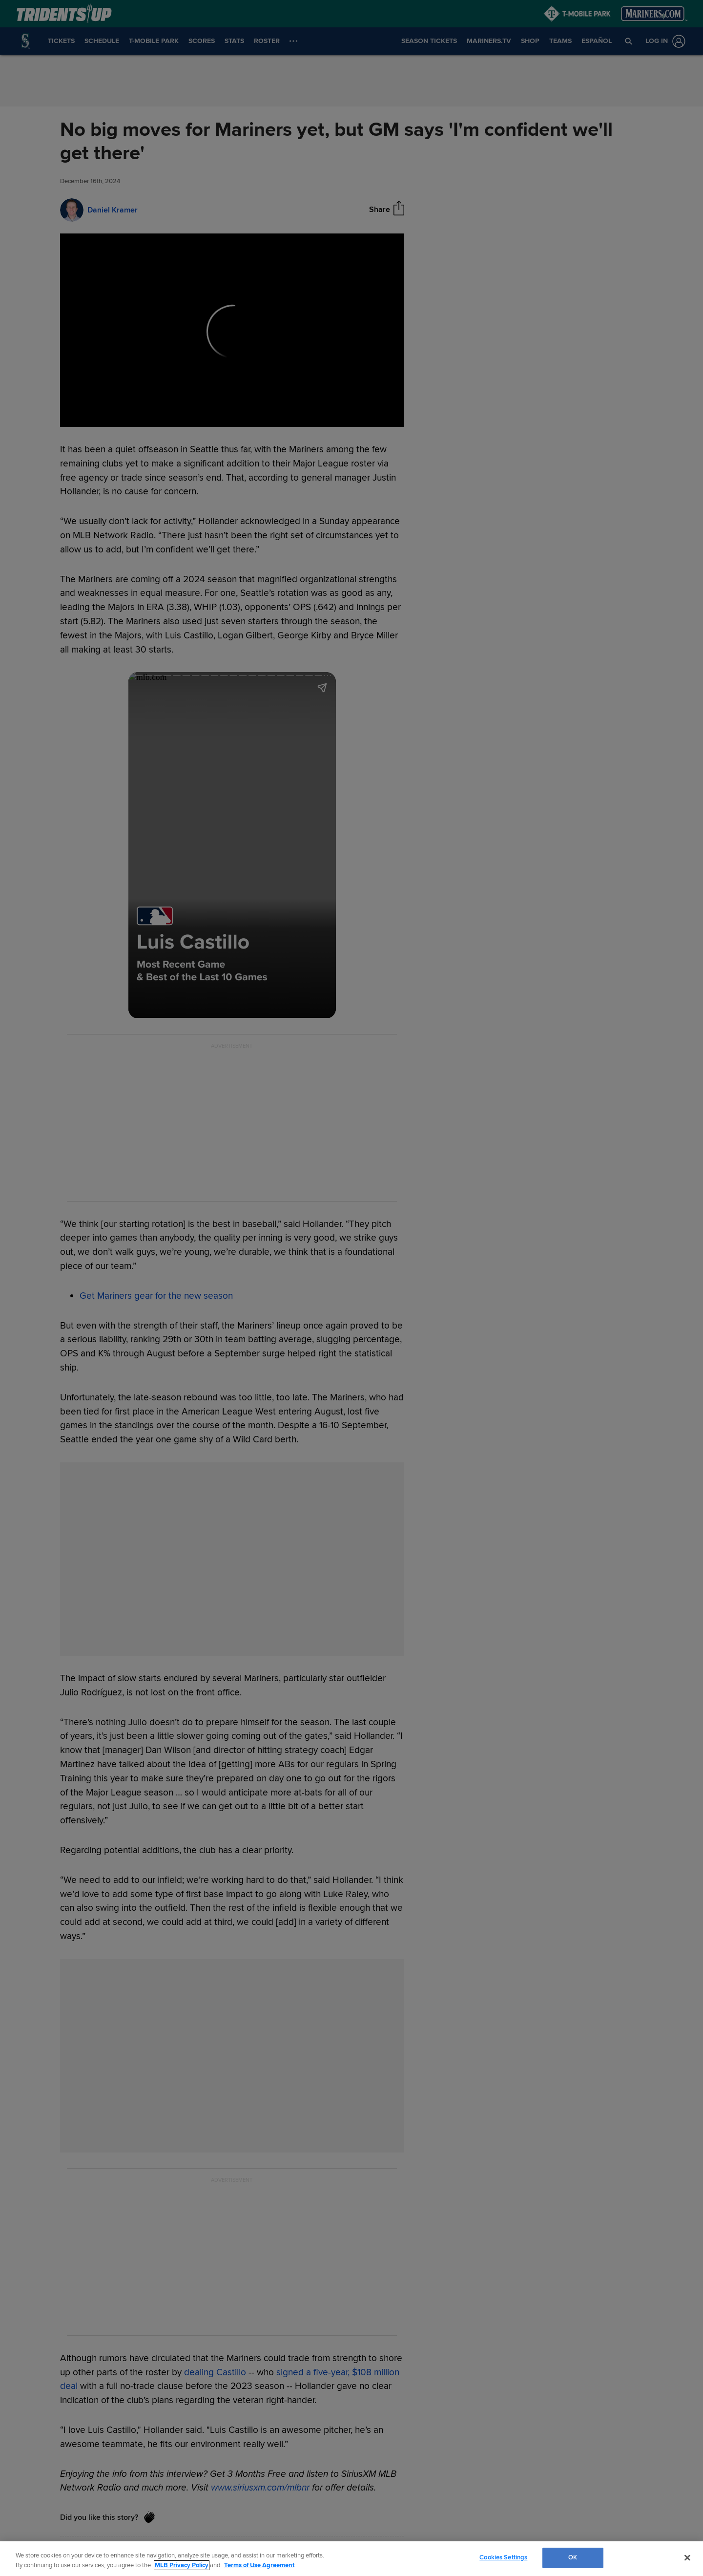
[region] (351, 2558)
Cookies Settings (503, 2557)
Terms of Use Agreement (259, 2565)
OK (572, 2557)
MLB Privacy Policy (181, 2565)
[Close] (687, 2557)
